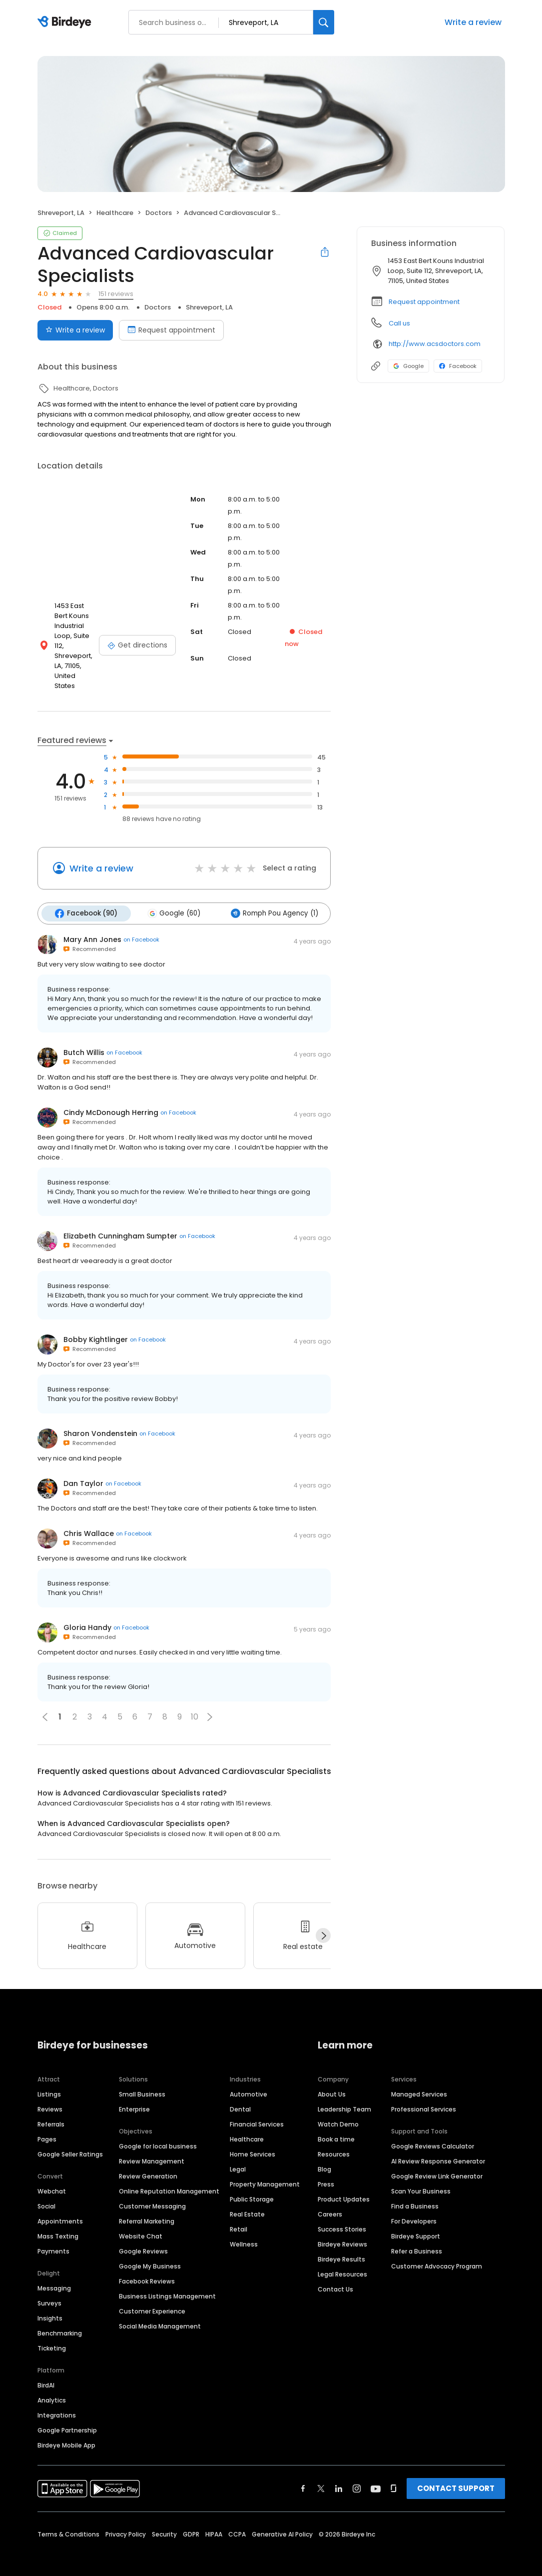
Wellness (244, 2233)
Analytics (51, 2389)
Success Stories (342, 2218)
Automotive (248, 2083)
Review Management (151, 2150)
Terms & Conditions (68, 2523)
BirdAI (45, 2374)
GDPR (191, 2523)
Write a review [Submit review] (75, 330)
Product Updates (344, 2188)
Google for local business (158, 2135)
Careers (330, 2203)
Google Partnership (67, 2419)
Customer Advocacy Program (436, 2255)
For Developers (414, 2210)
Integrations (56, 2404)
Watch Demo (338, 2113)
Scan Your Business (421, 2180)
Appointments (60, 2210)
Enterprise (134, 2098)
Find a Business (415, 2195)
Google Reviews (143, 2240)
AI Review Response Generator (438, 2150)
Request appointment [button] (424, 301)
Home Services (252, 2143)
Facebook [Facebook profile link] (458, 366)
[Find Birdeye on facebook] (303, 2477)
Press (326, 2173)
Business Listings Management (167, 2285)
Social (46, 2195)
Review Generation (148, 2165)
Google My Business (150, 2255)
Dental (240, 2098)
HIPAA (213, 2523)
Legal (238, 2158)
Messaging (54, 2277)
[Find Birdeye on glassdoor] (394, 2477)
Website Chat (140, 2225)
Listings (49, 2083)
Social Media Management (160, 2315)
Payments (53, 2240)
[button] (210, 1706)
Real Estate (247, 2203)
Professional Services (423, 2098)
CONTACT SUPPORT (456, 2477)
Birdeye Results (341, 2248)
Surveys (49, 2292)
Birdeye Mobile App (66, 2434)
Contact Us (335, 2278)
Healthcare (247, 2128)
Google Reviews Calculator (432, 2135)
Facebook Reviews (147, 2270)
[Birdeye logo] (66, 23)
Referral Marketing (146, 2210)
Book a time (336, 2128)
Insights (49, 2307)
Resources (334, 2143)
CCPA (237, 2523)
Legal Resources (342, 2263)
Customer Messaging (152, 2195)
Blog (324, 2158)
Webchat (51, 2180)
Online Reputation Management (169, 2180)
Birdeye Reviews (342, 2233)
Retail (238, 2218)
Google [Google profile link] (408, 366)
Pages (46, 2128)
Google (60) (172, 903)
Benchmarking (59, 2322)
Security (164, 2523)
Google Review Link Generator (437, 2165)
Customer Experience (152, 2300)
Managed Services (419, 2083)
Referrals (50, 2113)
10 (194, 1706)
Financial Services (257, 2113)
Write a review (473, 22)
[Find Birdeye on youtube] (376, 2477)
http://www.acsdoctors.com (435, 343)
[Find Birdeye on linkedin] (339, 2477)
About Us (332, 2083)
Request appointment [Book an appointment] (171, 330)
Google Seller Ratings (70, 2143)
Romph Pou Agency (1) (271, 903)
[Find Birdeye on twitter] (321, 2477)
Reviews (49, 2098)
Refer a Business (416, 2240)
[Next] (323, 1924)
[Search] (323, 22)
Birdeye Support (415, 2225)
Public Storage (252, 2188)
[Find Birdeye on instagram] (357, 2477)
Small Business (142, 2083)
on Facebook (141, 928)
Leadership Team (344, 2098)
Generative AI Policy (282, 2523)
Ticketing (51, 2337)
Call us (399, 323)
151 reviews (115, 293)
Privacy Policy (125, 2523)
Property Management (265, 2173)
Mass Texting (57, 2225)
